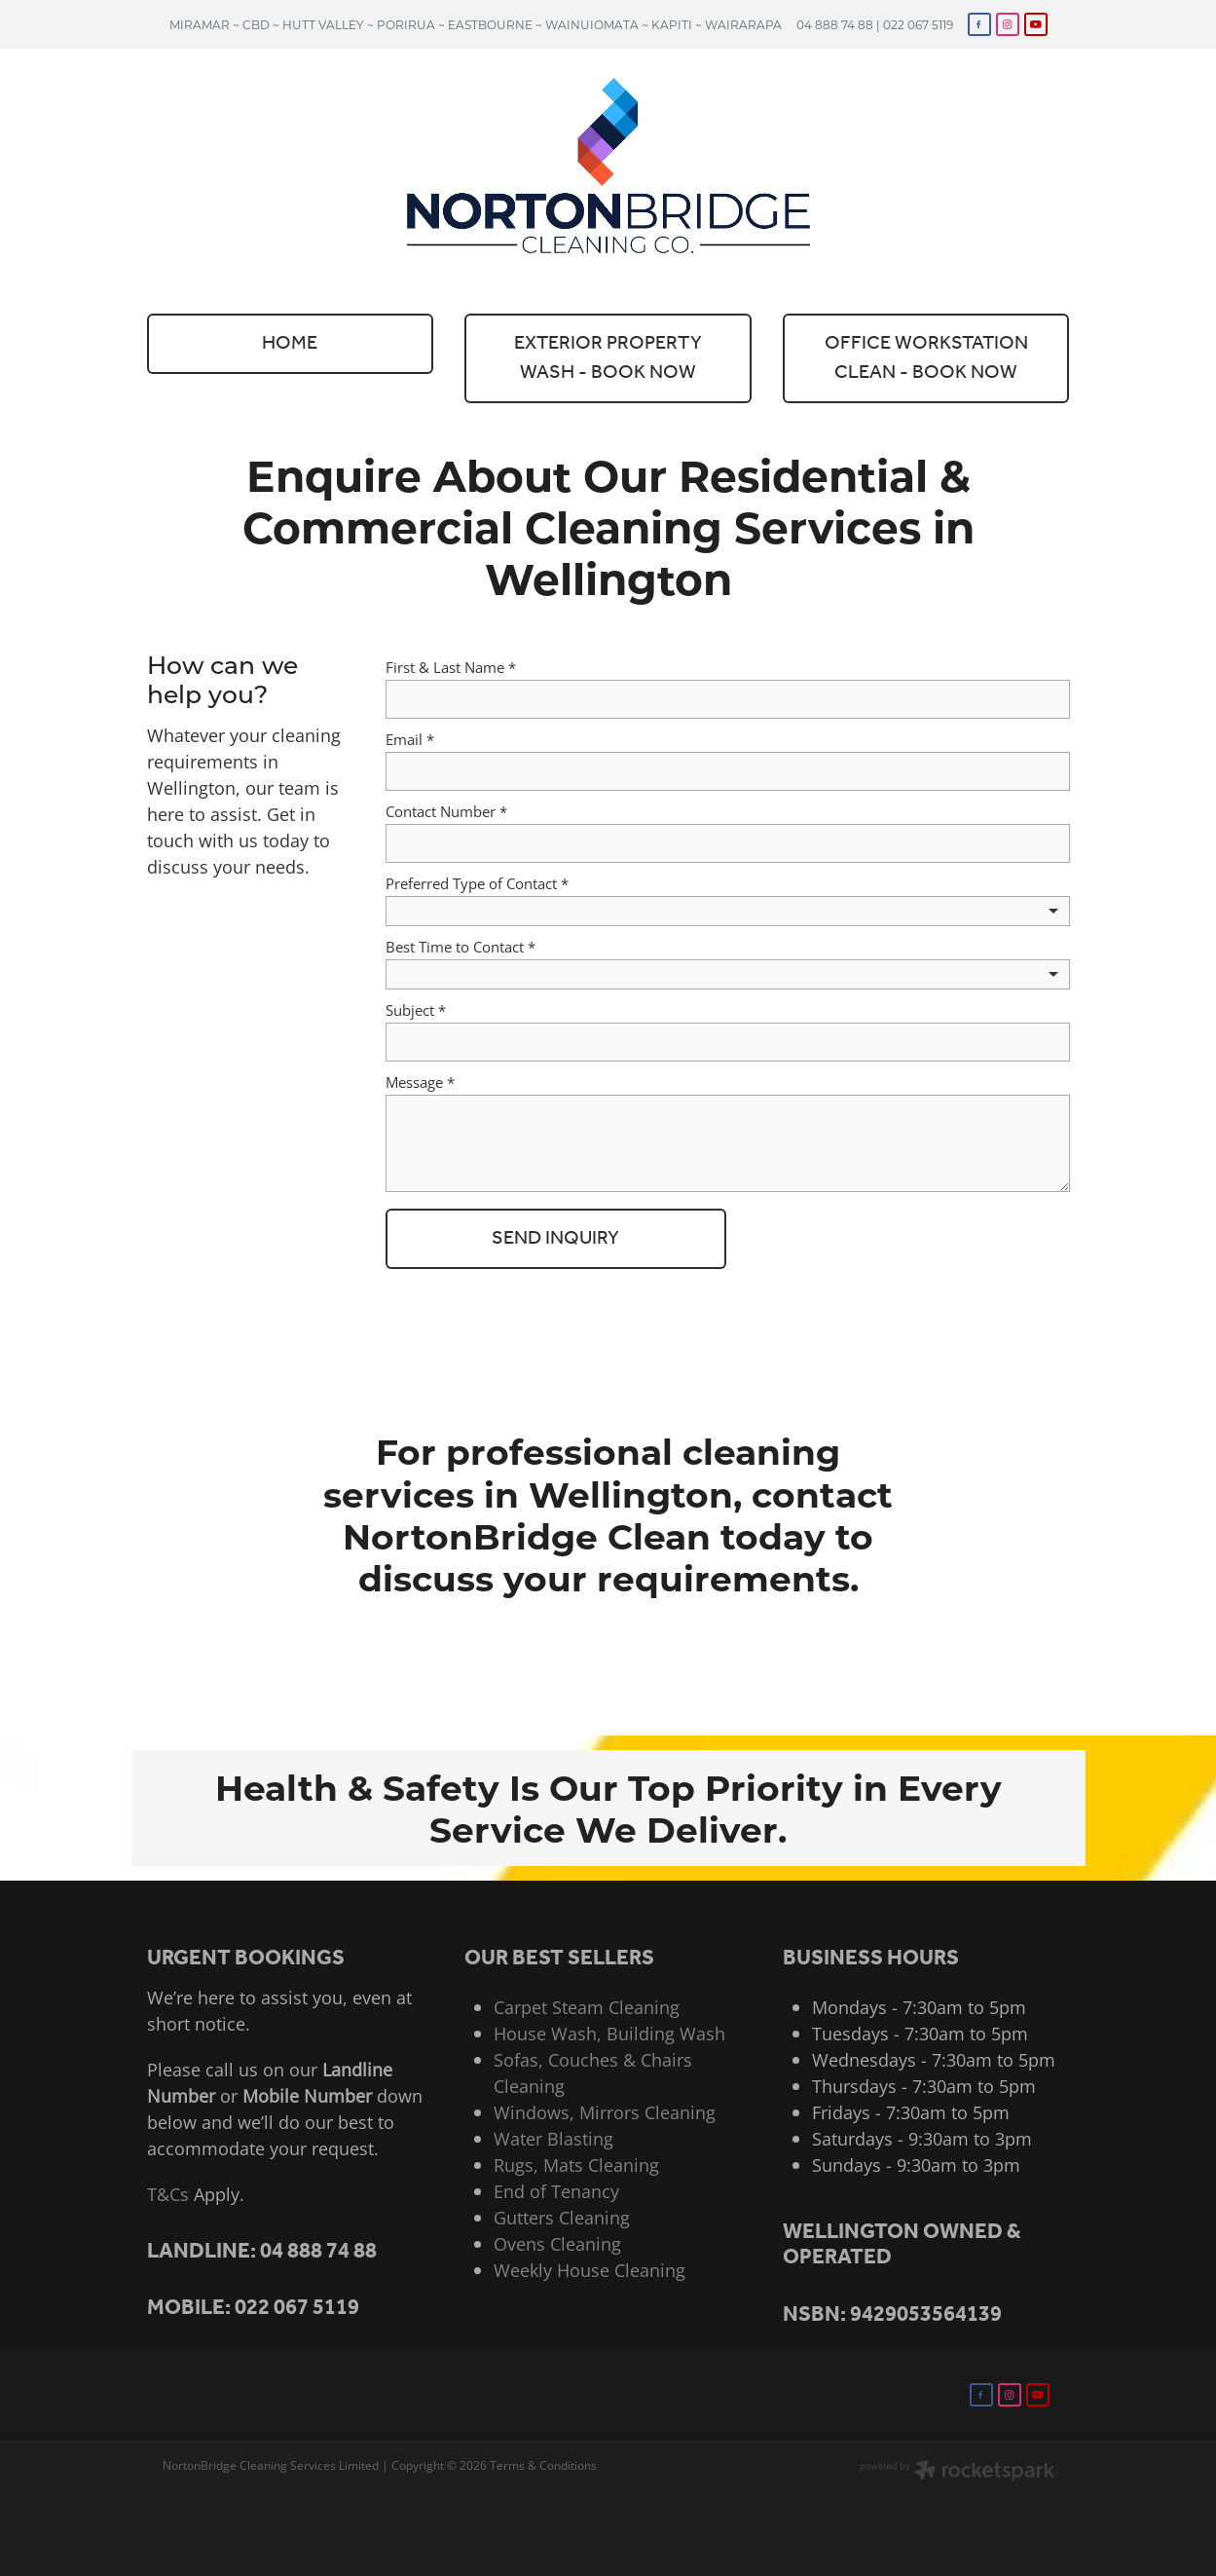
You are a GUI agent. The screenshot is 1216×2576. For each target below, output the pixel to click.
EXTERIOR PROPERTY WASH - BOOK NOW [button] (608, 358)
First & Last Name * (451, 667)
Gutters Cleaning (562, 2217)
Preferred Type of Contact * (477, 884)
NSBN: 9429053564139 (892, 2315)
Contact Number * (446, 811)
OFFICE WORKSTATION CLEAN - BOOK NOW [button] (926, 358)
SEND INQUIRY (555, 1238)
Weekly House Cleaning (589, 2270)
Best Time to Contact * (460, 947)
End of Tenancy (556, 2191)
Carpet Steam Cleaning (587, 2007)
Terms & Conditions (543, 2465)
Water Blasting (553, 2138)
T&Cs (168, 2194)
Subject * (416, 1010)
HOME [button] (289, 343)
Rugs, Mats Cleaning (576, 2165)
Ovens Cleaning (557, 2244)
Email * (410, 739)
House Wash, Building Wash (609, 2033)
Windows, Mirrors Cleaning (605, 2112)
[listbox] (728, 911)
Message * (420, 1082)
